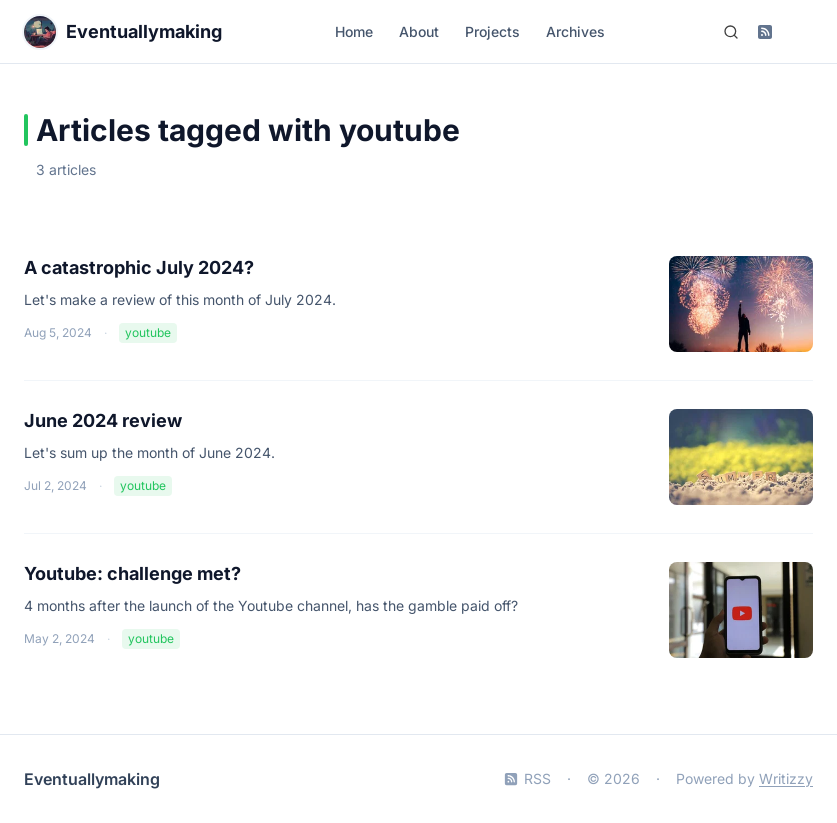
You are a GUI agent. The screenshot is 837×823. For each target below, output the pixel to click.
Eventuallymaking (92, 779)
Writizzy (786, 778)
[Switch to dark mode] (799, 32)
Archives (575, 31)
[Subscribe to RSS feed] (765, 32)
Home (354, 31)
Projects (492, 31)
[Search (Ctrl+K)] (731, 32)
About (419, 31)
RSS (527, 778)
